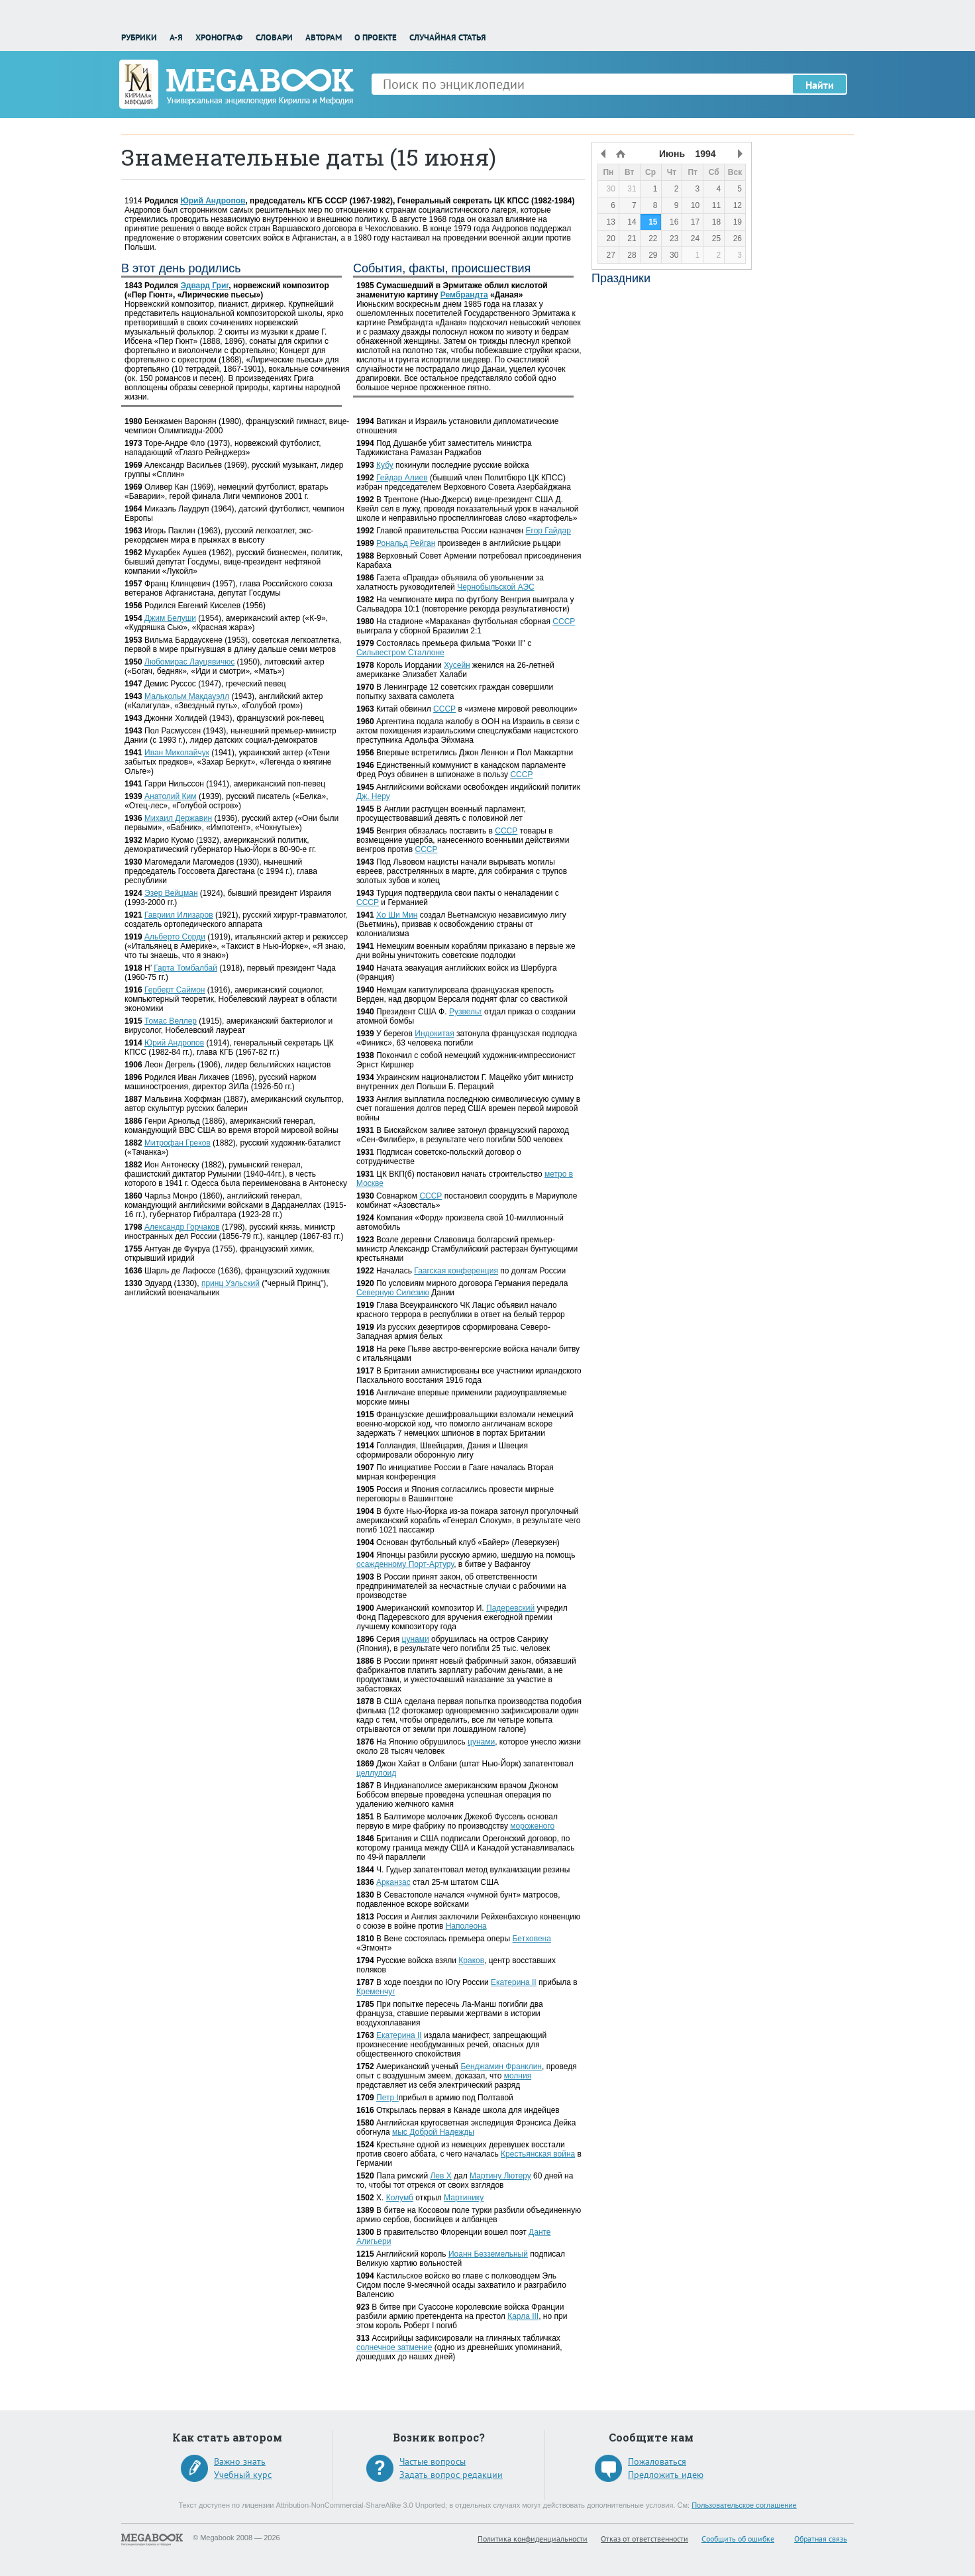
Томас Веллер (170, 1021)
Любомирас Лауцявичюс (189, 662)
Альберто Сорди (174, 936)
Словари (274, 37)
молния (518, 2075)
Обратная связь (820, 2539)
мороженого (532, 1826)
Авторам (323, 37)
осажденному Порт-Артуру (405, 1564)
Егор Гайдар (548, 530)
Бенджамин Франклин (501, 2066)
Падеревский (510, 1608)
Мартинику (464, 2197)
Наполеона (466, 1926)
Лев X (440, 2175)
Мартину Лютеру (500, 2175)
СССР (563, 621)
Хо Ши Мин (396, 915)
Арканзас (393, 1882)
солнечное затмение (394, 2347)
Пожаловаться (657, 2461)
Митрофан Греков (177, 1143)
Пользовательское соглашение (744, 2505)
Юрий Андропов (212, 200)
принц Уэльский (230, 1283)
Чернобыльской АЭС (496, 587)
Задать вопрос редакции (451, 2475)
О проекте (375, 37)
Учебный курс (243, 2475)
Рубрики (139, 37)
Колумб (399, 2197)
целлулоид (376, 1773)
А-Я (176, 37)
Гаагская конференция (456, 1270)
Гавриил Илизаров (178, 915)
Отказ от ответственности (644, 2539)
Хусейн (457, 665)
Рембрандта (464, 294)
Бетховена (531, 1938)
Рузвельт (465, 1011)
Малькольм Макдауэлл (186, 696)
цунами (415, 1639)
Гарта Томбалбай (185, 968)
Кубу (384, 465)
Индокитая (434, 1033)
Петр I (387, 2097)
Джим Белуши (170, 618)
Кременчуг (375, 1991)
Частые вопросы (432, 2461)
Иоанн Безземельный (488, 2254)
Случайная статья (447, 37)
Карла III (523, 2316)
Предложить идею (665, 2475)
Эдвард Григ (204, 285)
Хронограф (218, 37)
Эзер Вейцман (170, 893)
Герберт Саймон (174, 989)
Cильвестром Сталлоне (400, 652)
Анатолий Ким (170, 796)
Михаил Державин (178, 818)
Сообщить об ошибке (737, 2539)
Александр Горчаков (182, 1227)
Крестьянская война (538, 2154)
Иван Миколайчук (176, 752)
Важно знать (240, 2461)
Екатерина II (514, 1982)
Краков (471, 1960)
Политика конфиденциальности (533, 2539)
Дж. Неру (373, 796)
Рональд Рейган (405, 543)
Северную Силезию (392, 1292)
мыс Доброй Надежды (433, 2132)
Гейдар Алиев (402, 477)
